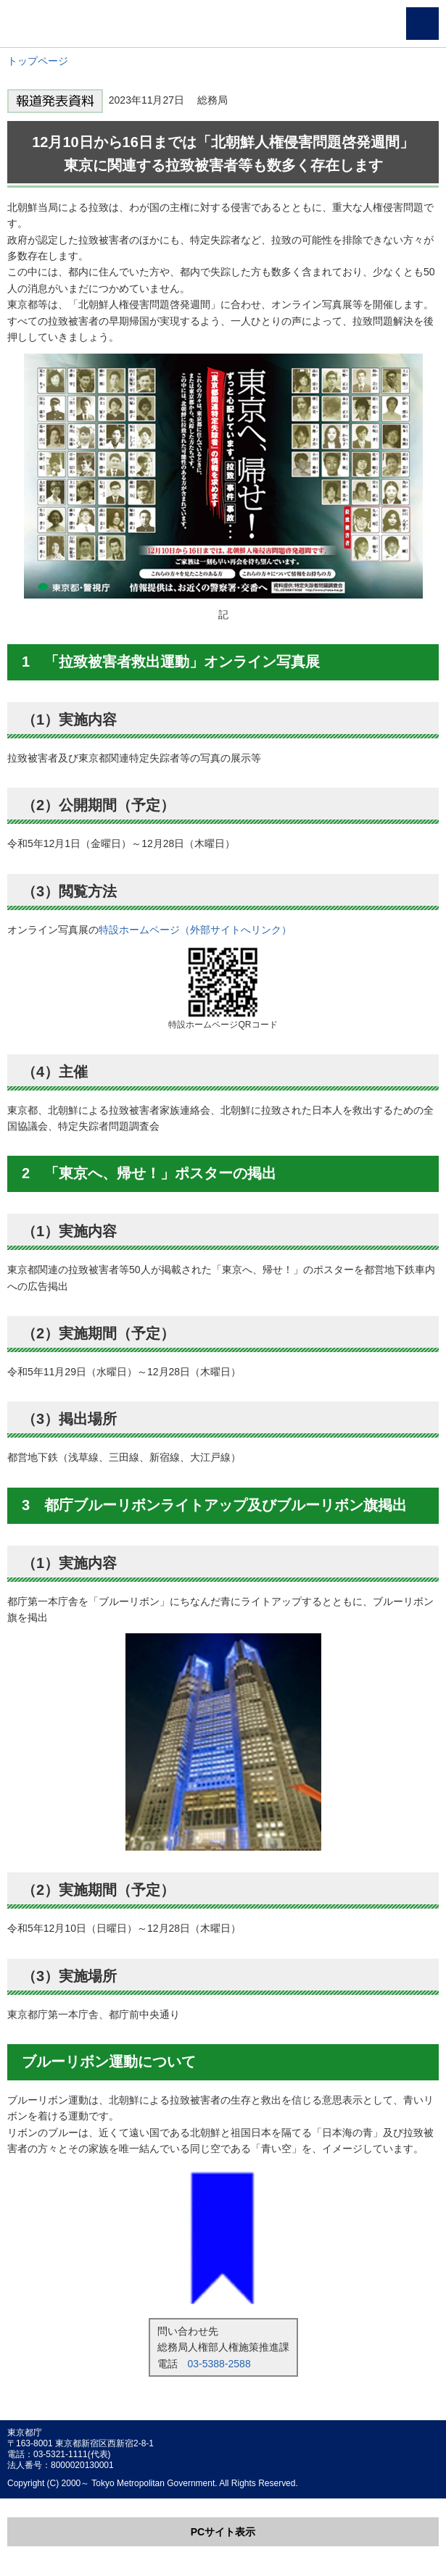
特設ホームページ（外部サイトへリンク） (195, 929)
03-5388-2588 (219, 2363)
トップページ (37, 61)
